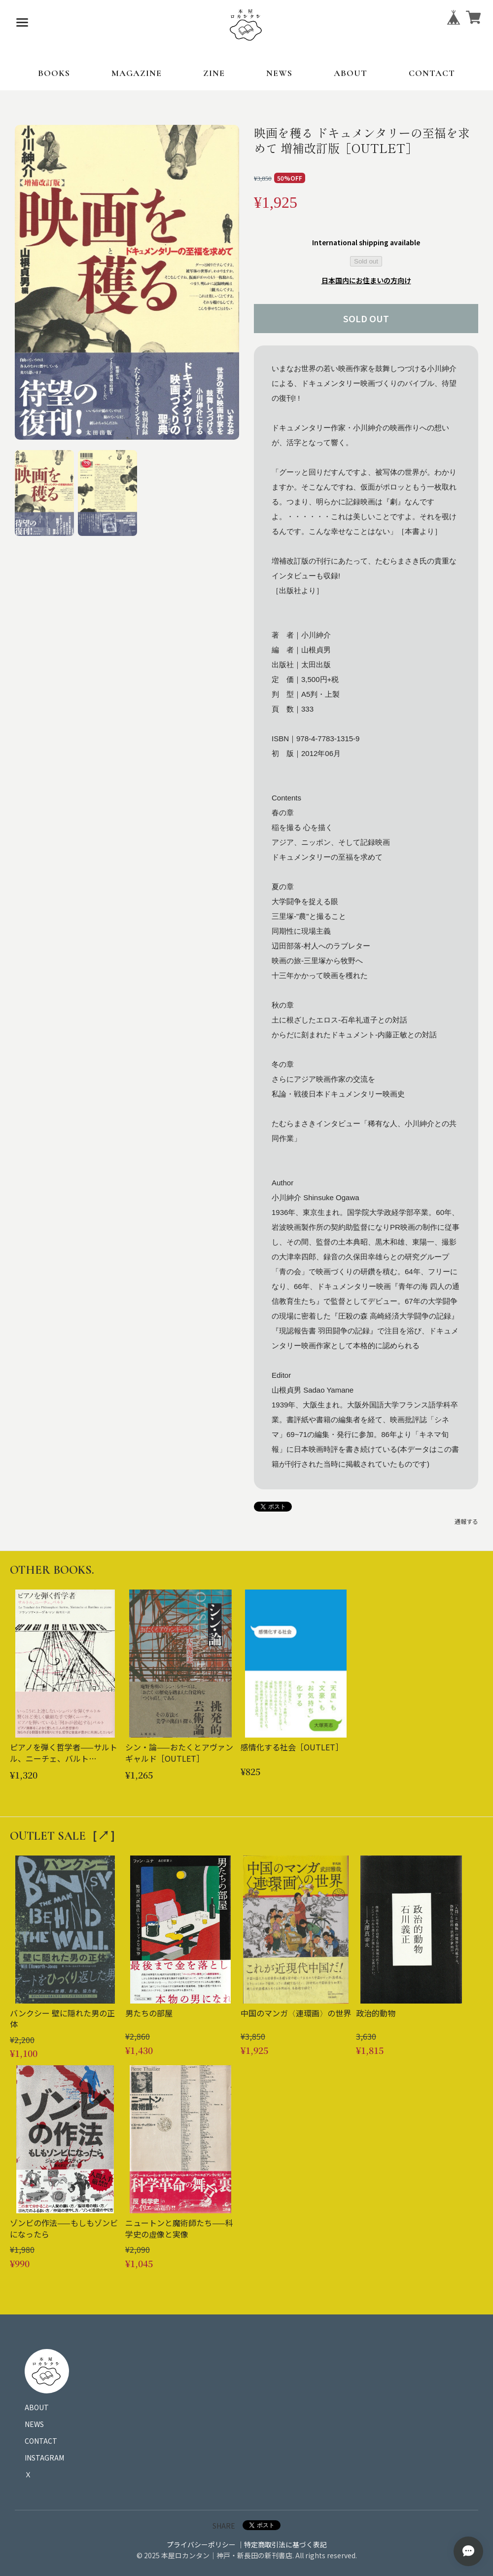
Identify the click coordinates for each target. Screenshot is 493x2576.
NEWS (279, 73)
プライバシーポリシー (201, 2544)
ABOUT (350, 73)
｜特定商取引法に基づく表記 (282, 2544)
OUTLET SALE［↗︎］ (65, 1836)
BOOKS (54, 73)
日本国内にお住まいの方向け (366, 280)
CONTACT (432, 73)
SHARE (223, 2526)
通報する (466, 1521)
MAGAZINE (136, 73)
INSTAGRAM (44, 2457)
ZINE (214, 73)
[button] (44, 493)
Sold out (366, 261)
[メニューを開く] (22, 22)
